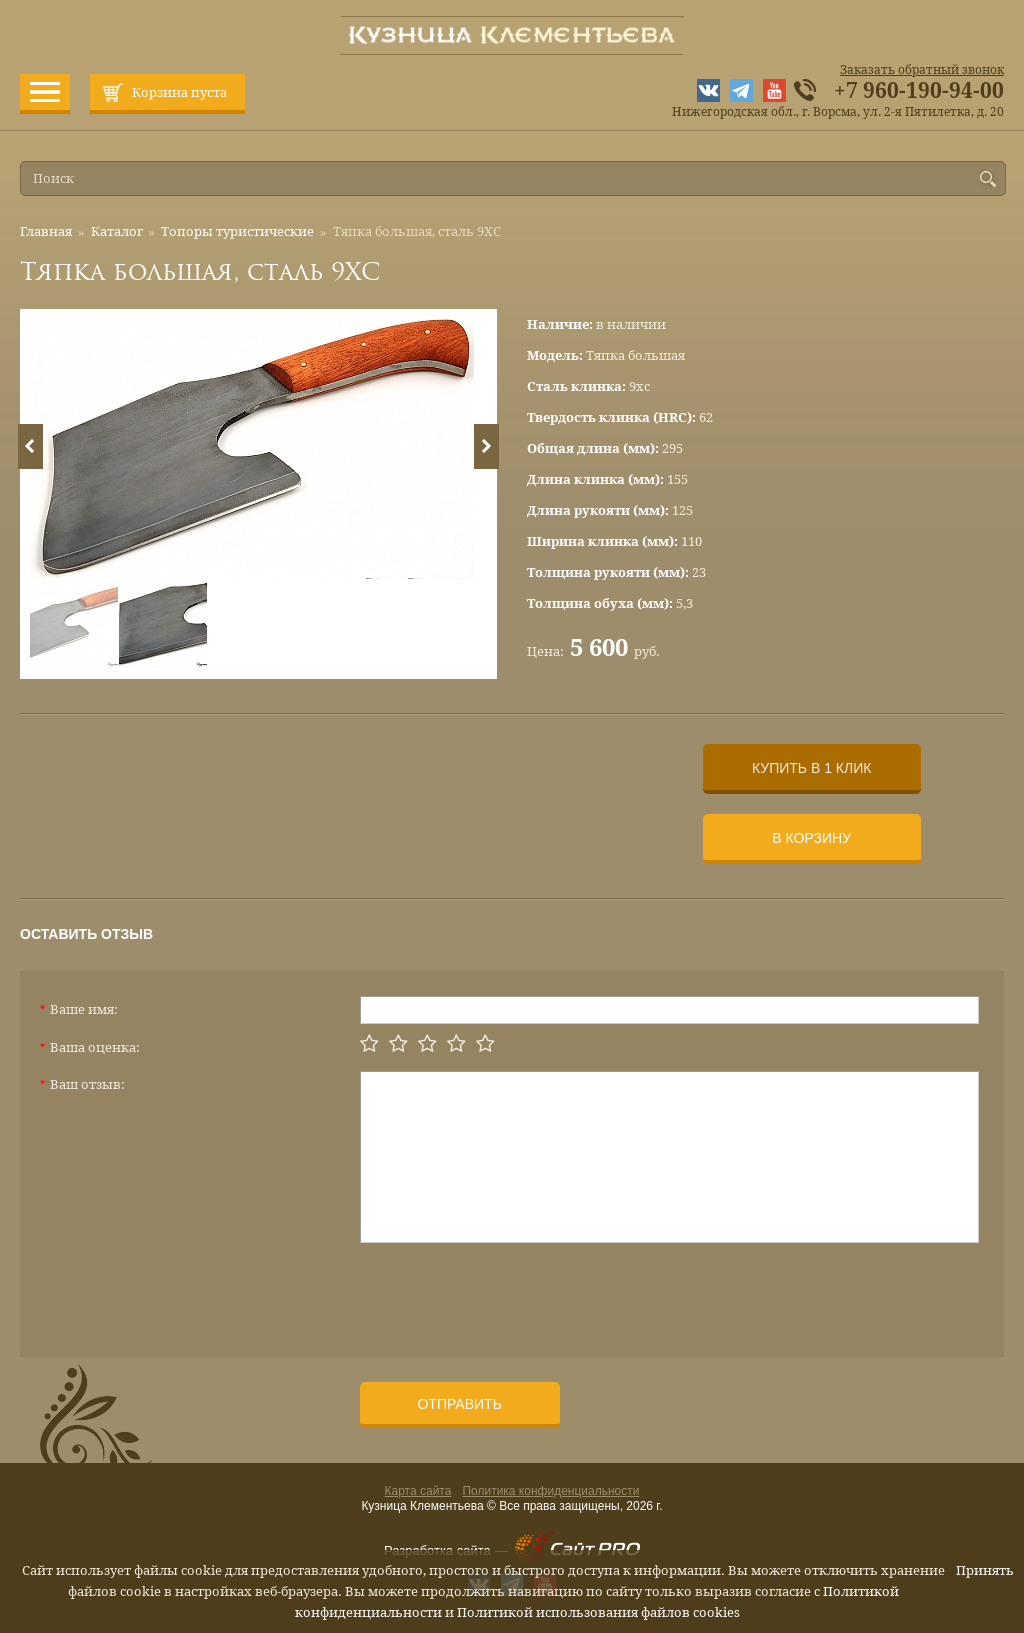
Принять (985, 1570)
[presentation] (512, 1292)
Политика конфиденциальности (550, 1491)
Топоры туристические (237, 231)
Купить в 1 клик (811, 768)
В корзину (811, 838)
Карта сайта (418, 1491)
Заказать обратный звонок (922, 70)
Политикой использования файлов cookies (598, 1612)
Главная (46, 231)
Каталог (117, 231)
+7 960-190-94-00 (919, 91)
